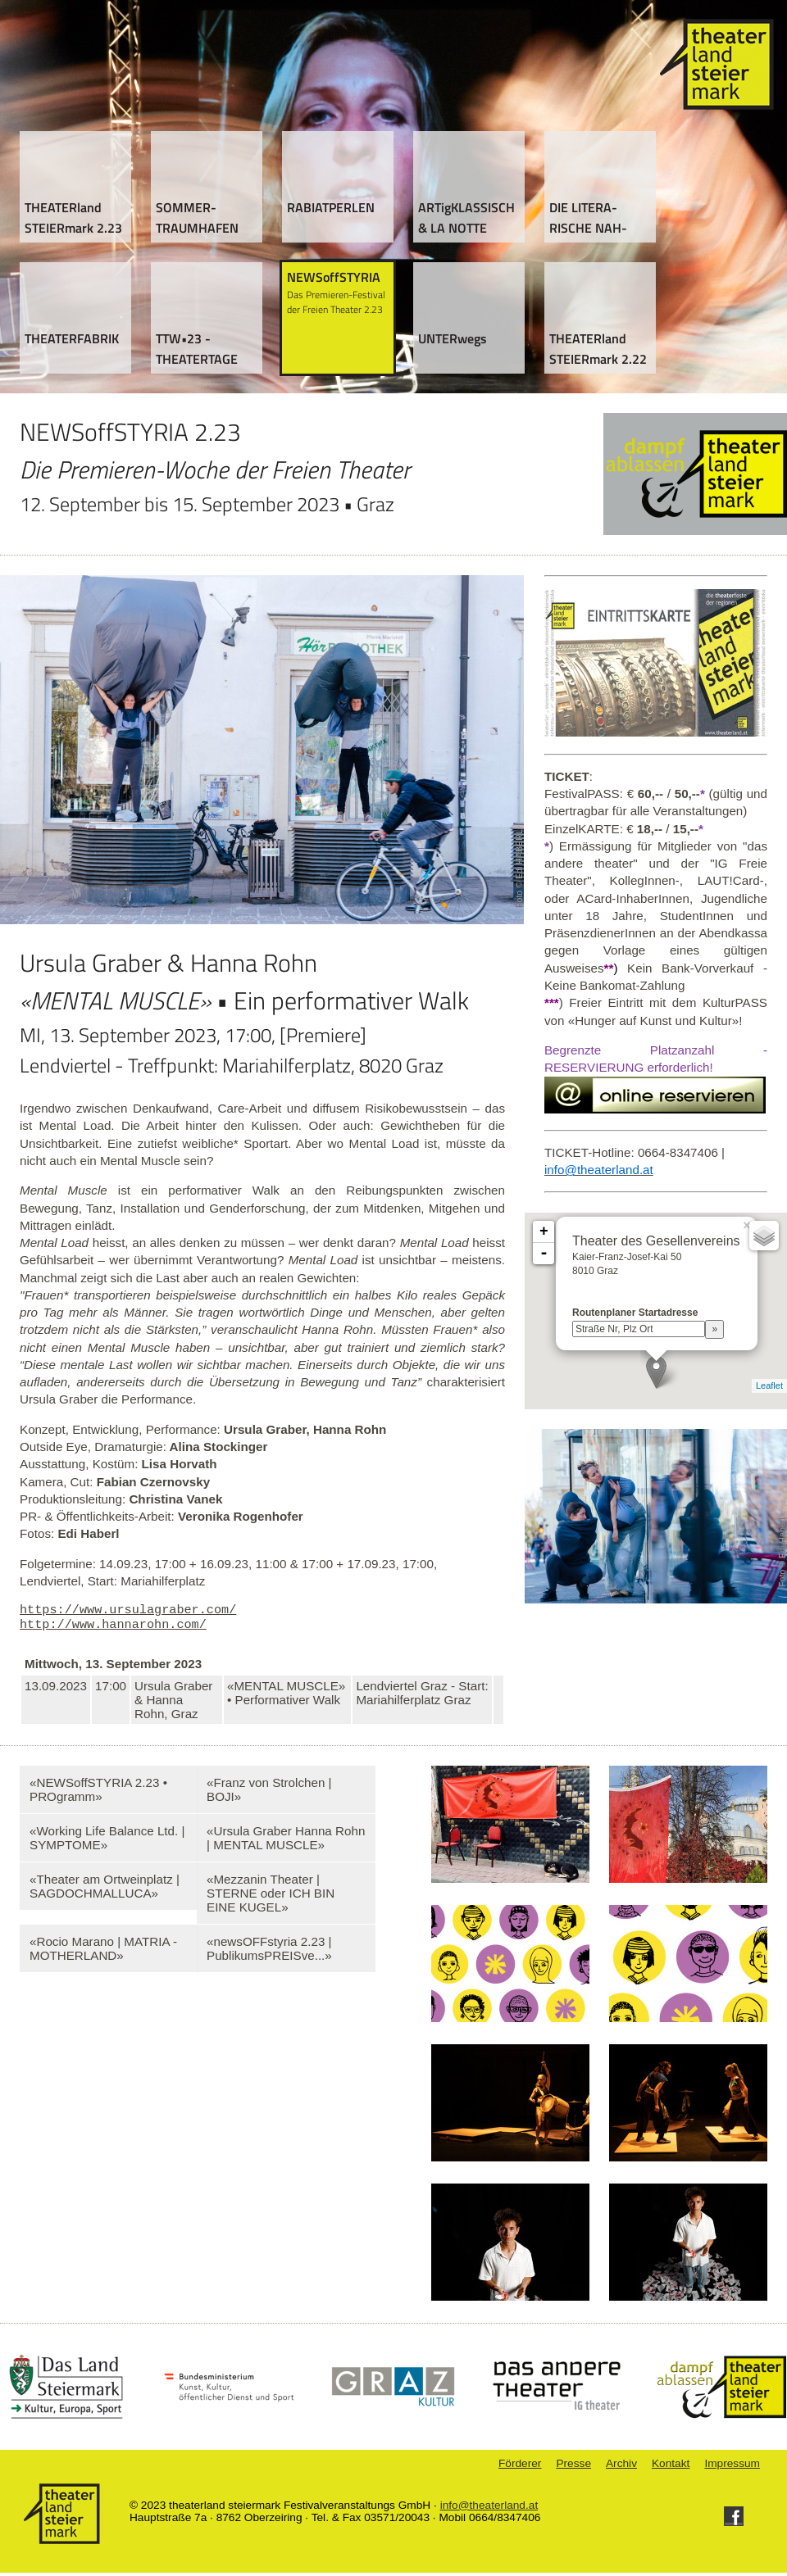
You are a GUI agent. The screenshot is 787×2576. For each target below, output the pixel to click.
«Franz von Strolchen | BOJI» (269, 1793)
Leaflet (769, 1385)
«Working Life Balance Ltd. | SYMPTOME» (107, 1841)
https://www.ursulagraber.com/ (128, 1611)
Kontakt (670, 2466)
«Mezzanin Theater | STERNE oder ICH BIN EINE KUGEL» (270, 1896)
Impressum (732, 2466)
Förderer (519, 2466)
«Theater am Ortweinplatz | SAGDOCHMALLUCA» (105, 1889)
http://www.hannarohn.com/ (113, 1627)
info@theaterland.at (489, 2508)
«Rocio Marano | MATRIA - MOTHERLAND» (103, 1952)
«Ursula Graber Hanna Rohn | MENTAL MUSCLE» (286, 1841)
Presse (573, 2466)
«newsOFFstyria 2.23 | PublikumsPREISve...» (269, 1952)
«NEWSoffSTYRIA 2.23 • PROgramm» (98, 1793)
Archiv (621, 2466)
